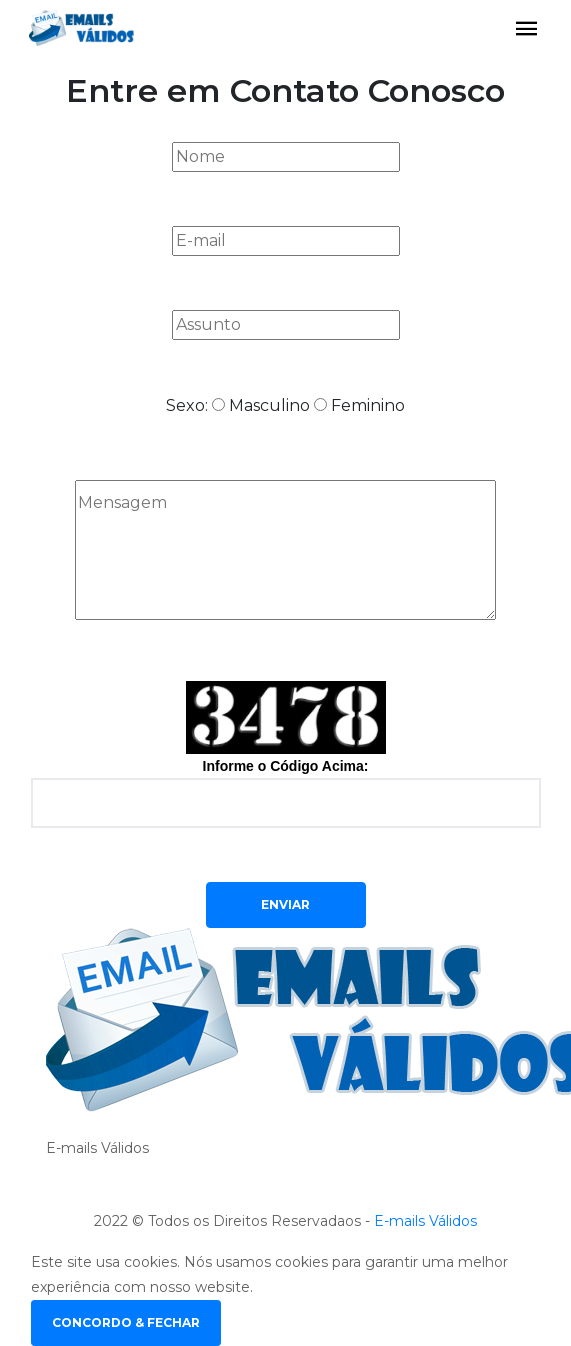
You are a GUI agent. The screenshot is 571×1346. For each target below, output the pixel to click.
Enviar (285, 904)
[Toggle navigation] (527, 29)
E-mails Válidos (425, 1221)
